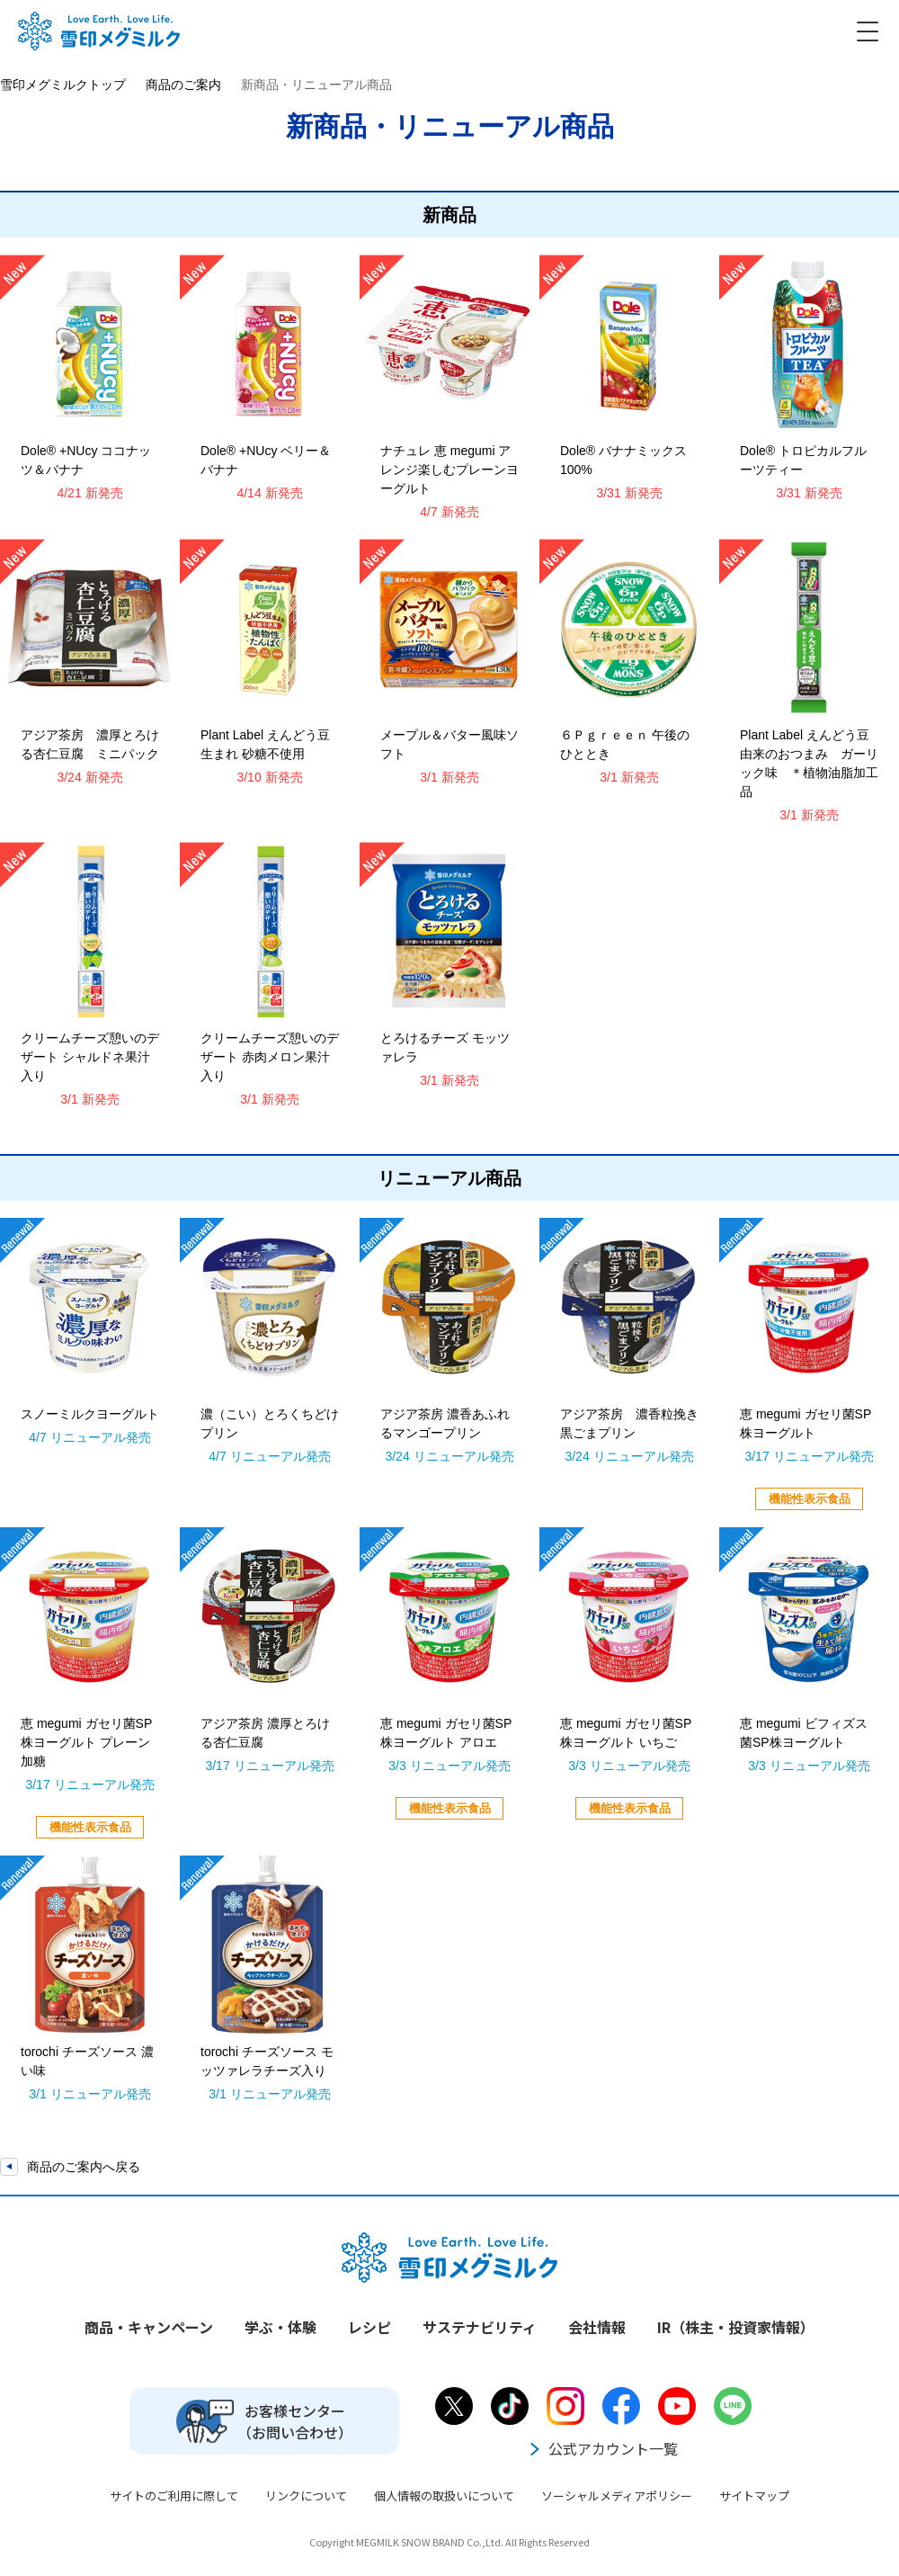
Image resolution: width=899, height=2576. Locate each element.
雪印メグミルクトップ (63, 84)
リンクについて (306, 2495)
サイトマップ (754, 2495)
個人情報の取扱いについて (444, 2495)
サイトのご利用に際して (174, 2495)
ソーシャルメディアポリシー (616, 2495)
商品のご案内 (183, 84)
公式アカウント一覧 (602, 2448)
